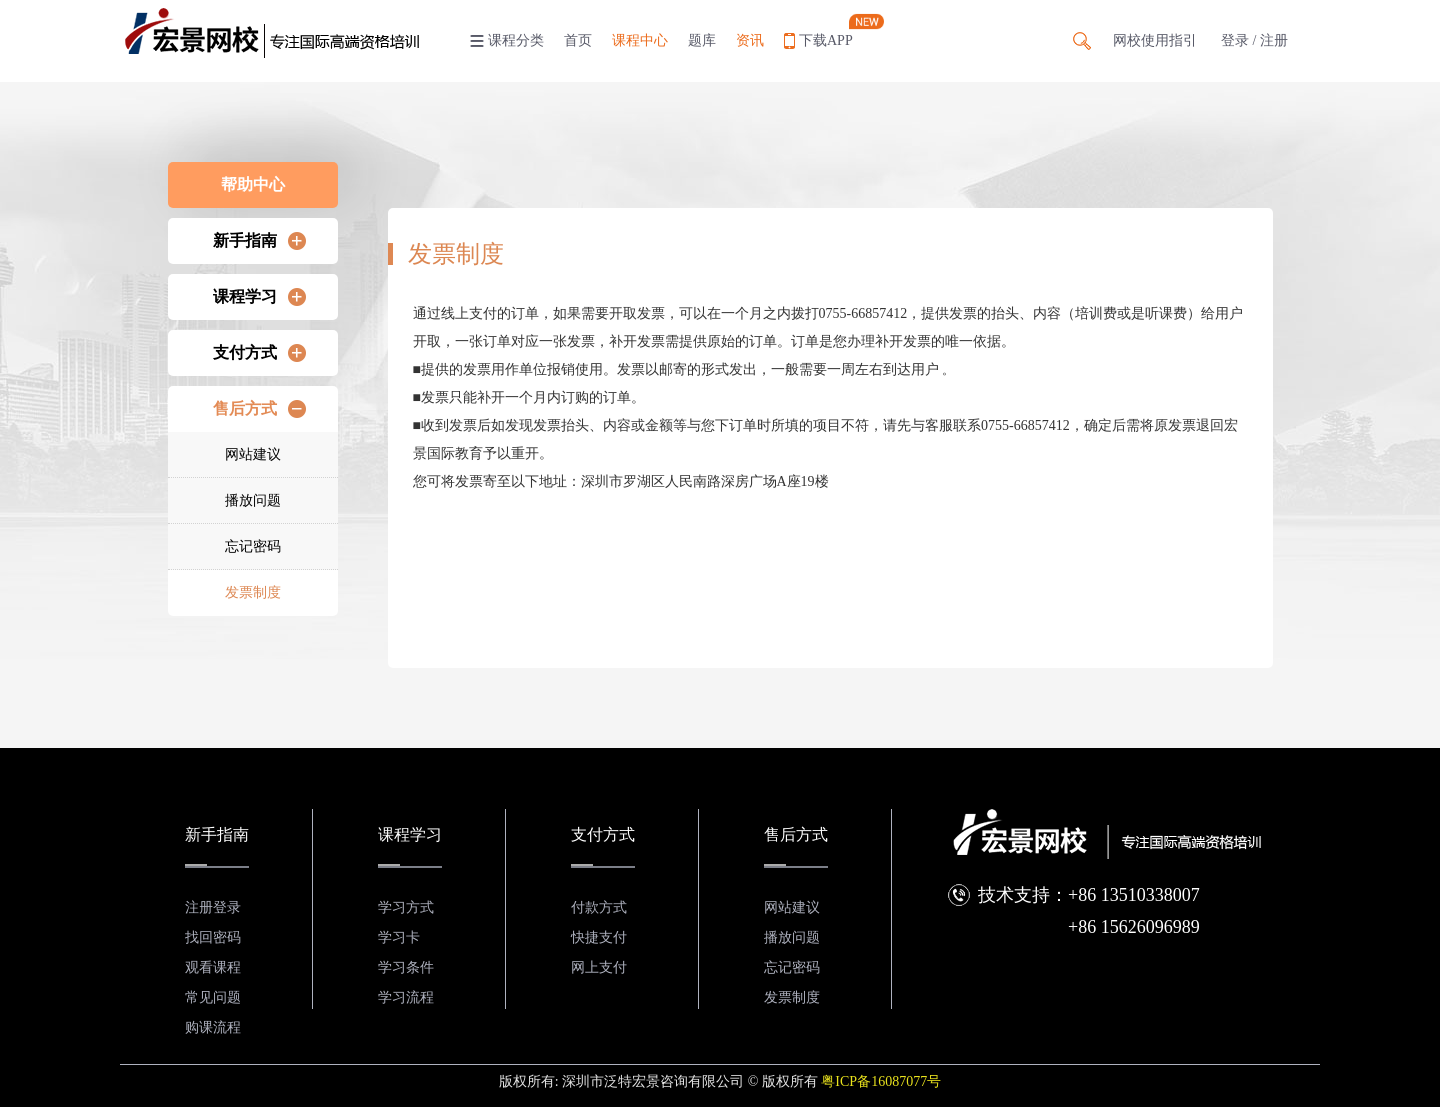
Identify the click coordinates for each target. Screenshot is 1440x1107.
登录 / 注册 (1254, 40)
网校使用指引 (1155, 40)
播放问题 (253, 500)
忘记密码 (253, 546)
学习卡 (399, 937)
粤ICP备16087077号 (881, 1081)
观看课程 (213, 967)
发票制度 (253, 592)
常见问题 (213, 997)
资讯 (750, 40)
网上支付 (599, 967)
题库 (702, 40)
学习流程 (406, 997)
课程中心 (640, 40)
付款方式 (599, 907)
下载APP (826, 40)
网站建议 (253, 454)
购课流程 (213, 1027)
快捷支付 (599, 937)
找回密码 (213, 937)
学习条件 (406, 967)
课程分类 (516, 40)
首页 (578, 40)
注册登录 (213, 907)
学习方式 (406, 907)
